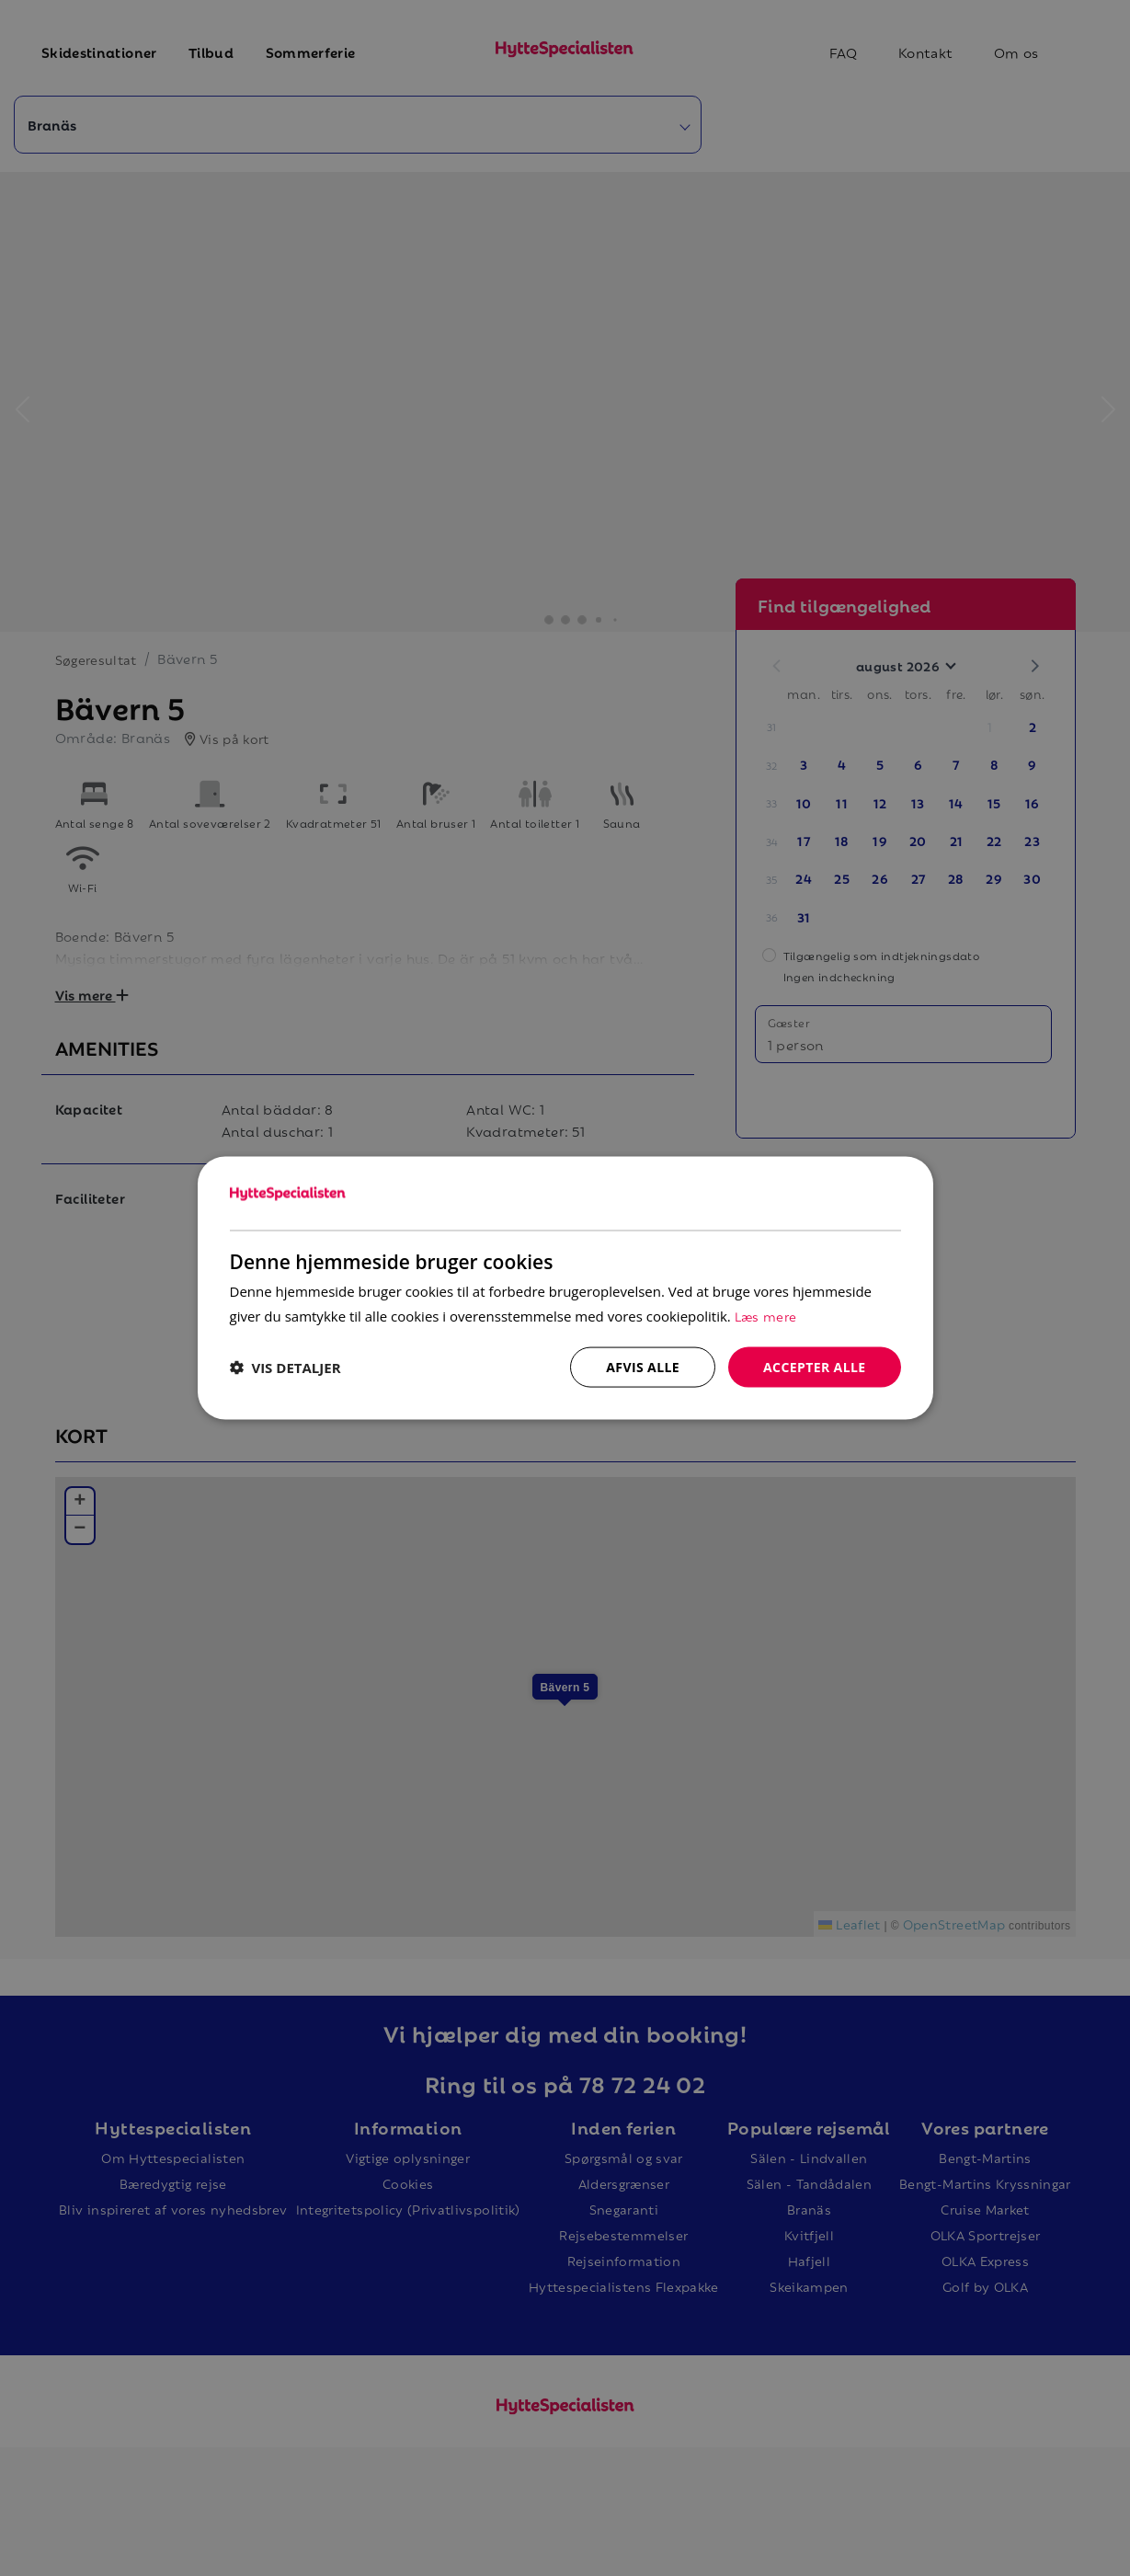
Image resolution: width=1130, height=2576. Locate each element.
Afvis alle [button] (642, 1366)
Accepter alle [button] (814, 1366)
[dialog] (565, 1288)
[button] (285, 1367)
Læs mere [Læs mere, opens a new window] (766, 1314)
